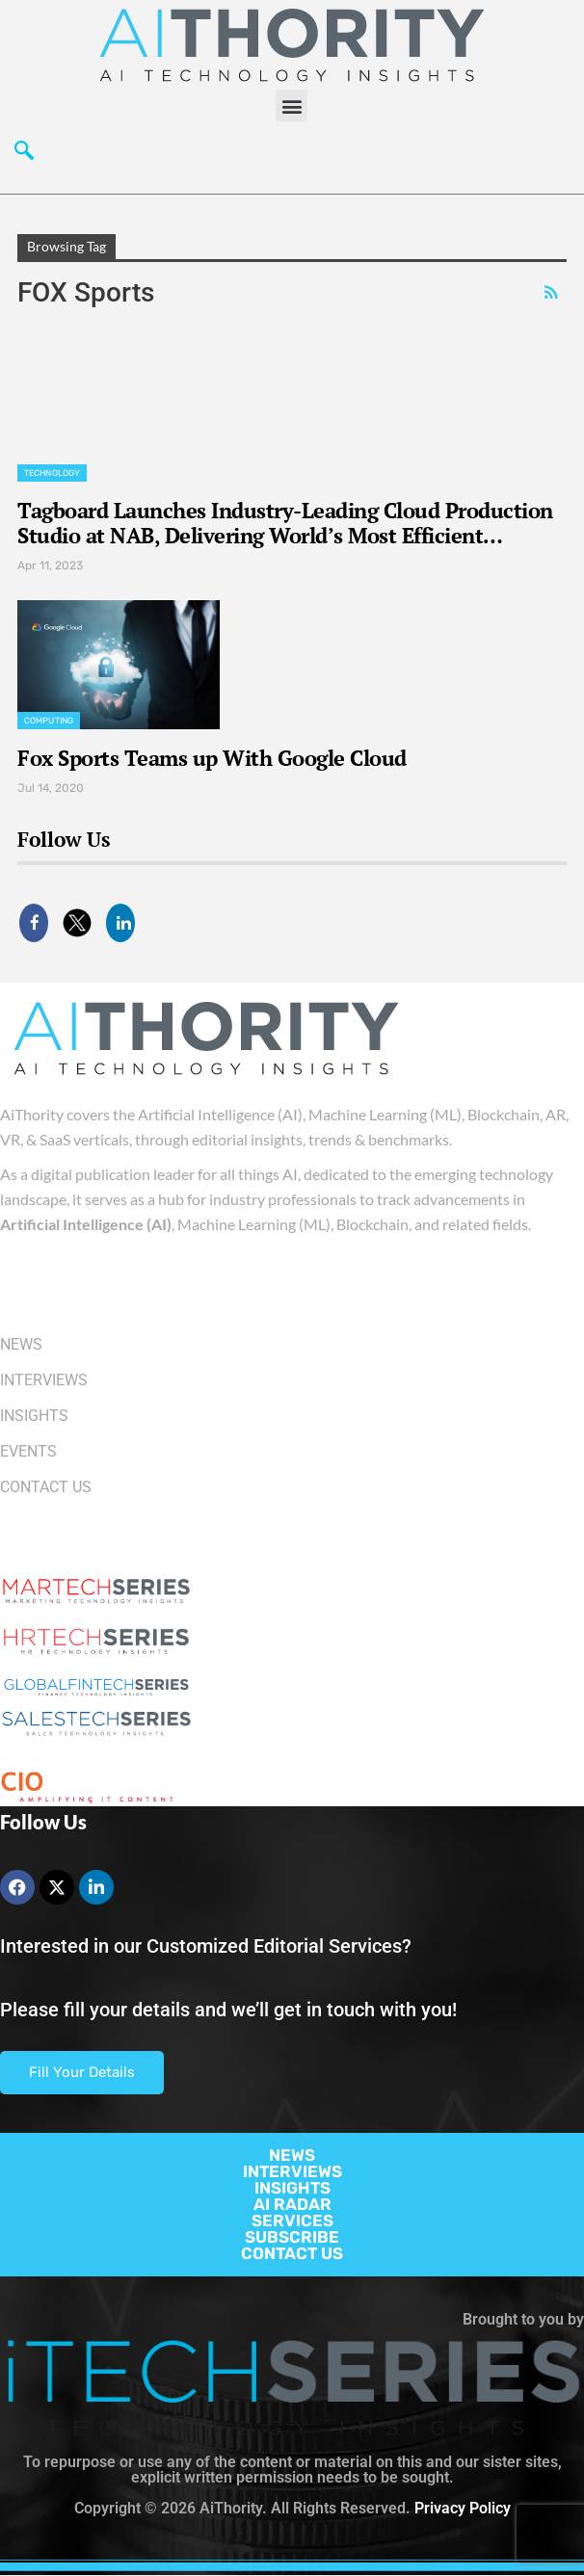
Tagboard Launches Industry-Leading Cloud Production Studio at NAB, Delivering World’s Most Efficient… (285, 522)
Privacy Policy (462, 2508)
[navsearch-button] (24, 155)
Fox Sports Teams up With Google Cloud (212, 758)
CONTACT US (292, 2253)
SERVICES (292, 2220)
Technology (52, 473)
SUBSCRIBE (292, 2237)
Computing (48, 720)
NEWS (292, 2155)
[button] (291, 105)
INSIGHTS (292, 2187)
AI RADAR (292, 2204)
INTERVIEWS (292, 2171)
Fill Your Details (82, 2072)
